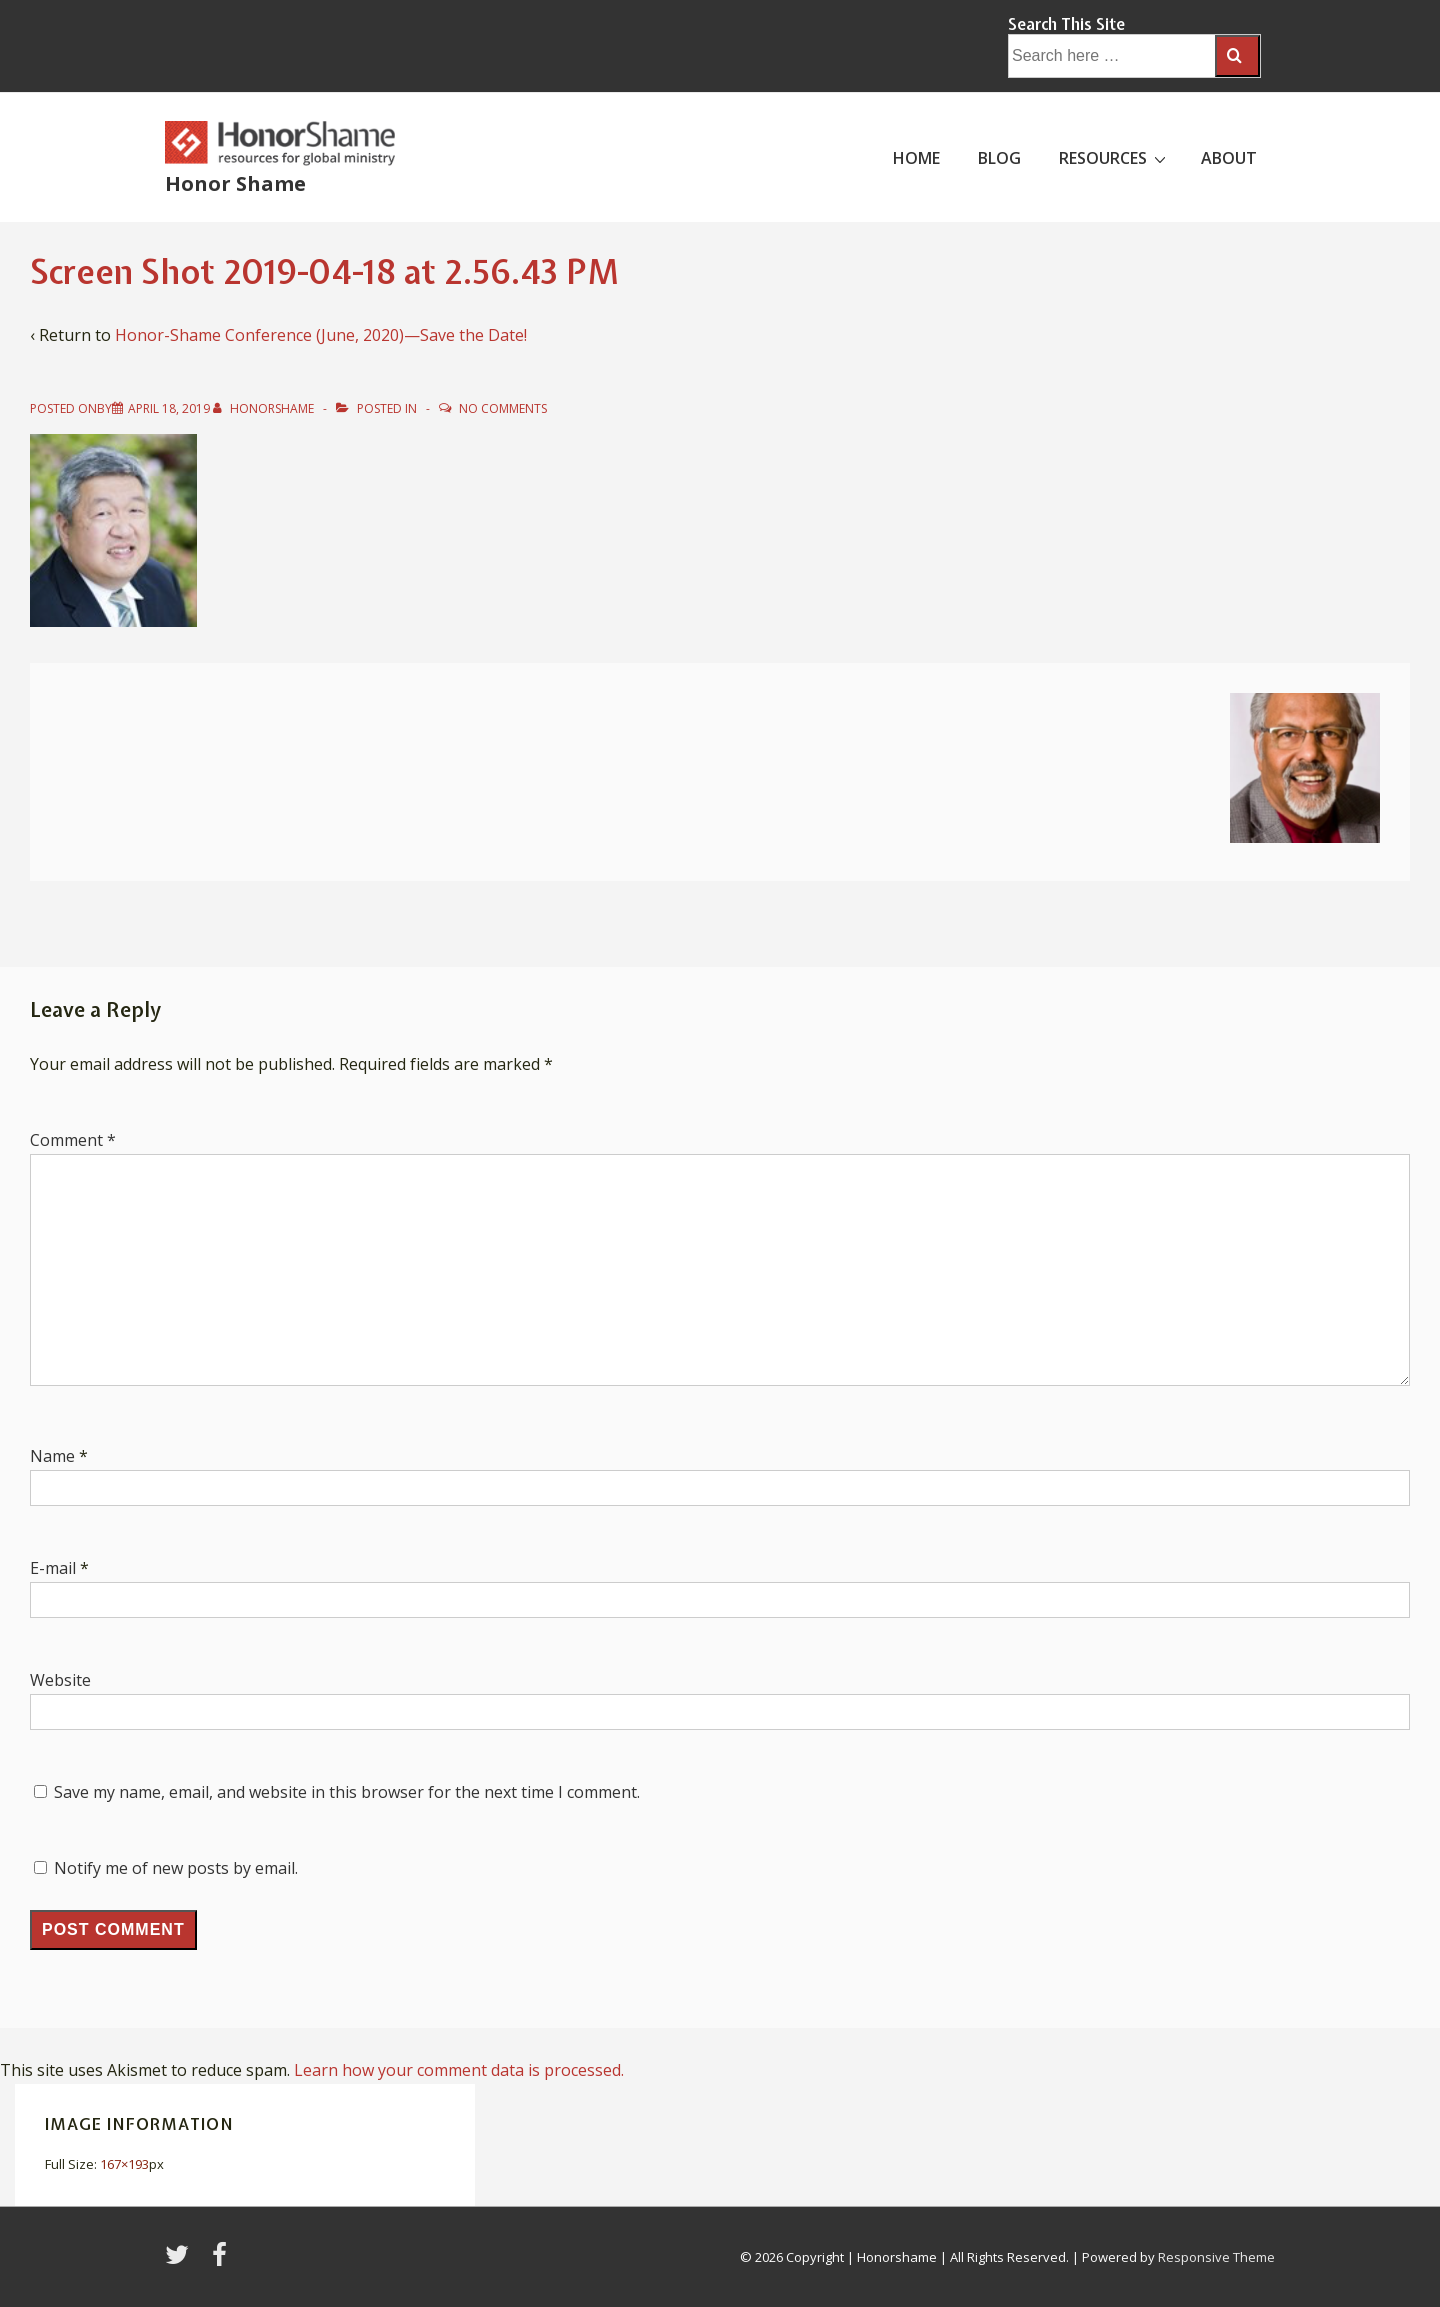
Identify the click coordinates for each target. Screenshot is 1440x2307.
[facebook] (222, 2261)
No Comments (503, 408)
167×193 (124, 2164)
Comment (73, 1140)
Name (52, 1456)
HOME (916, 158)
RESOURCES (1115, 157)
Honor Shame (235, 183)
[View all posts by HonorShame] (265, 408)
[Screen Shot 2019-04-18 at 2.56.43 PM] (169, 408)
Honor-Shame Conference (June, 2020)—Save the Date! (321, 335)
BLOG (999, 158)
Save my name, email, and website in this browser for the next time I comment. (347, 1792)
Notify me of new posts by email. (176, 1868)
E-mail (53, 1568)
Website (60, 1680)
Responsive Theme (1216, 2257)
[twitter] (181, 2261)
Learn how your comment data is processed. (459, 2070)
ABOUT (1229, 158)
